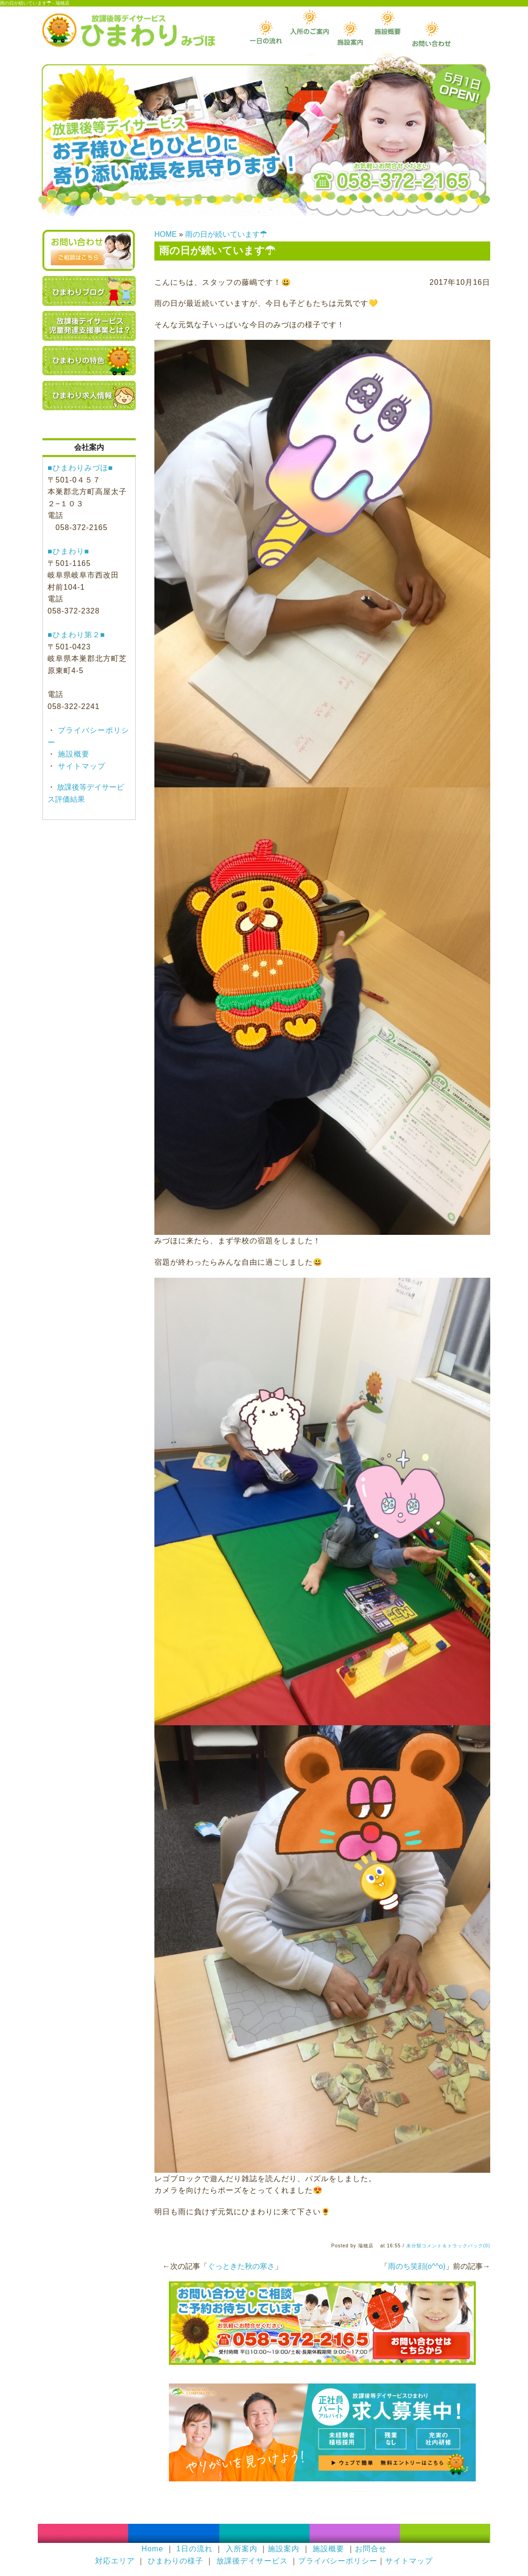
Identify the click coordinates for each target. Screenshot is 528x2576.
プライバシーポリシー (337, 2561)
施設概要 (73, 754)
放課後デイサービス (252, 2561)
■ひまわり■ (68, 551)
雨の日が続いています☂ (226, 234)
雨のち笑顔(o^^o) (416, 2266)
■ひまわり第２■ (76, 635)
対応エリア (115, 2561)
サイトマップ (80, 766)
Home (152, 2549)
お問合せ (371, 2549)
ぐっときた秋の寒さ (241, 2266)
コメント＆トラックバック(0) (456, 2245)
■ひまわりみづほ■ (80, 468)
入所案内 (241, 2549)
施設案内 (283, 2549)
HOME (165, 234)
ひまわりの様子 (175, 2561)
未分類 (414, 2245)
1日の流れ (194, 2549)
